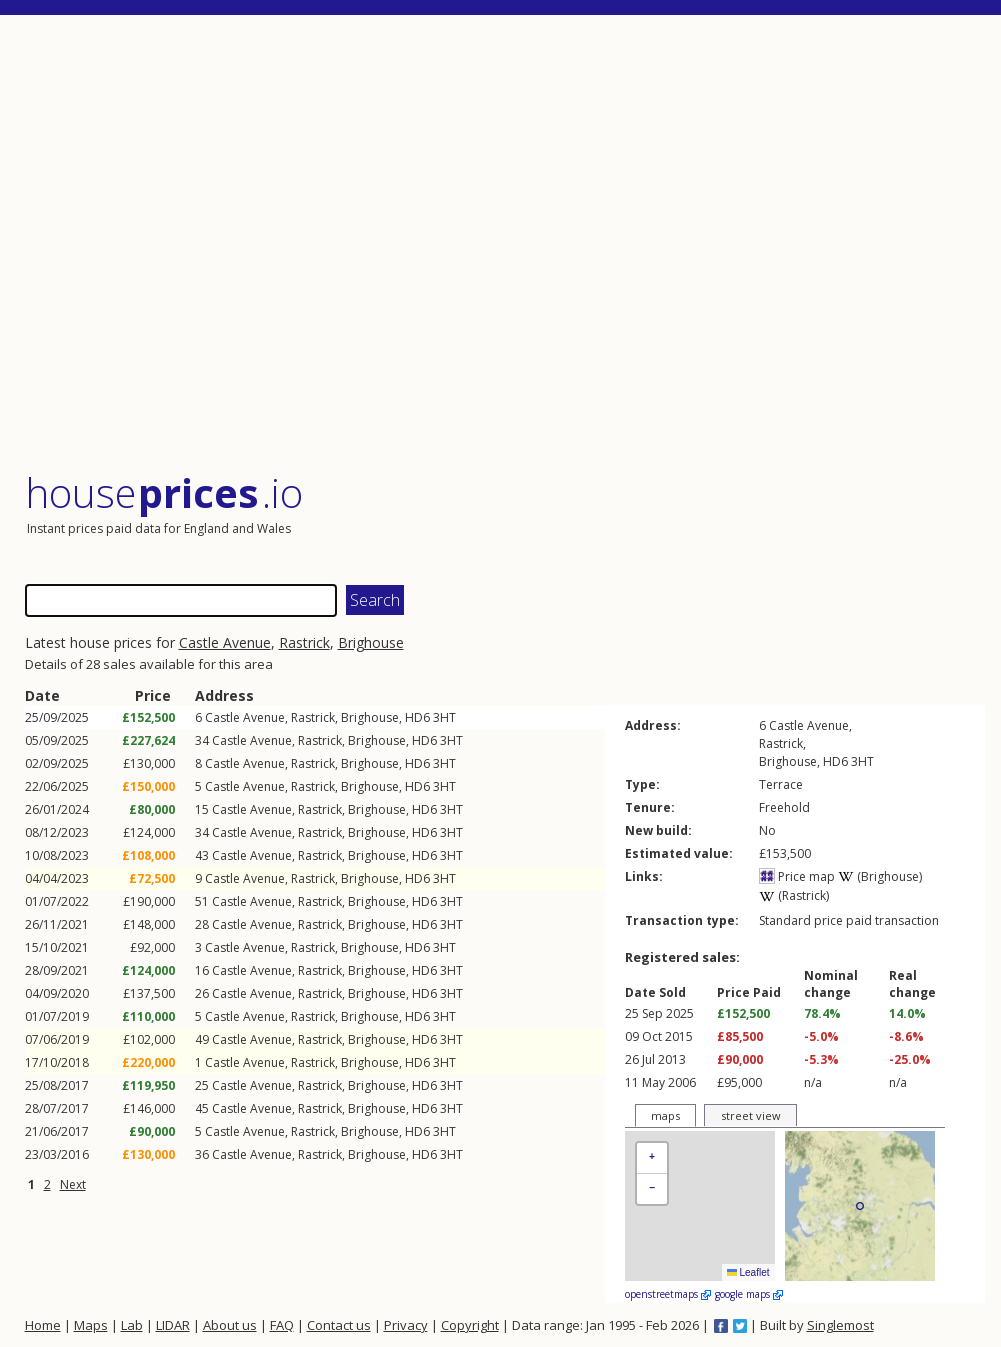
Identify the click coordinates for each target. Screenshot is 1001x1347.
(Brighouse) (880, 876)
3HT (444, 717)
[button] (652, 1158)
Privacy (406, 1325)
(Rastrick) (794, 895)
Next (73, 1184)
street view (751, 1115)
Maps (91, 1325)
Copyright (470, 1325)
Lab (132, 1325)
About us (230, 1325)
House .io (164, 492)
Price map (797, 876)
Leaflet (748, 1272)
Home (43, 1325)
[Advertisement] (505, 244)
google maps (749, 1294)
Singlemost (840, 1325)
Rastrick (304, 642)
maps (665, 1115)
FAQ (282, 1325)
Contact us (339, 1325)
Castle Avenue (225, 642)
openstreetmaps (668, 1294)
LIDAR (173, 1325)
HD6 (417, 717)
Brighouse (371, 642)
